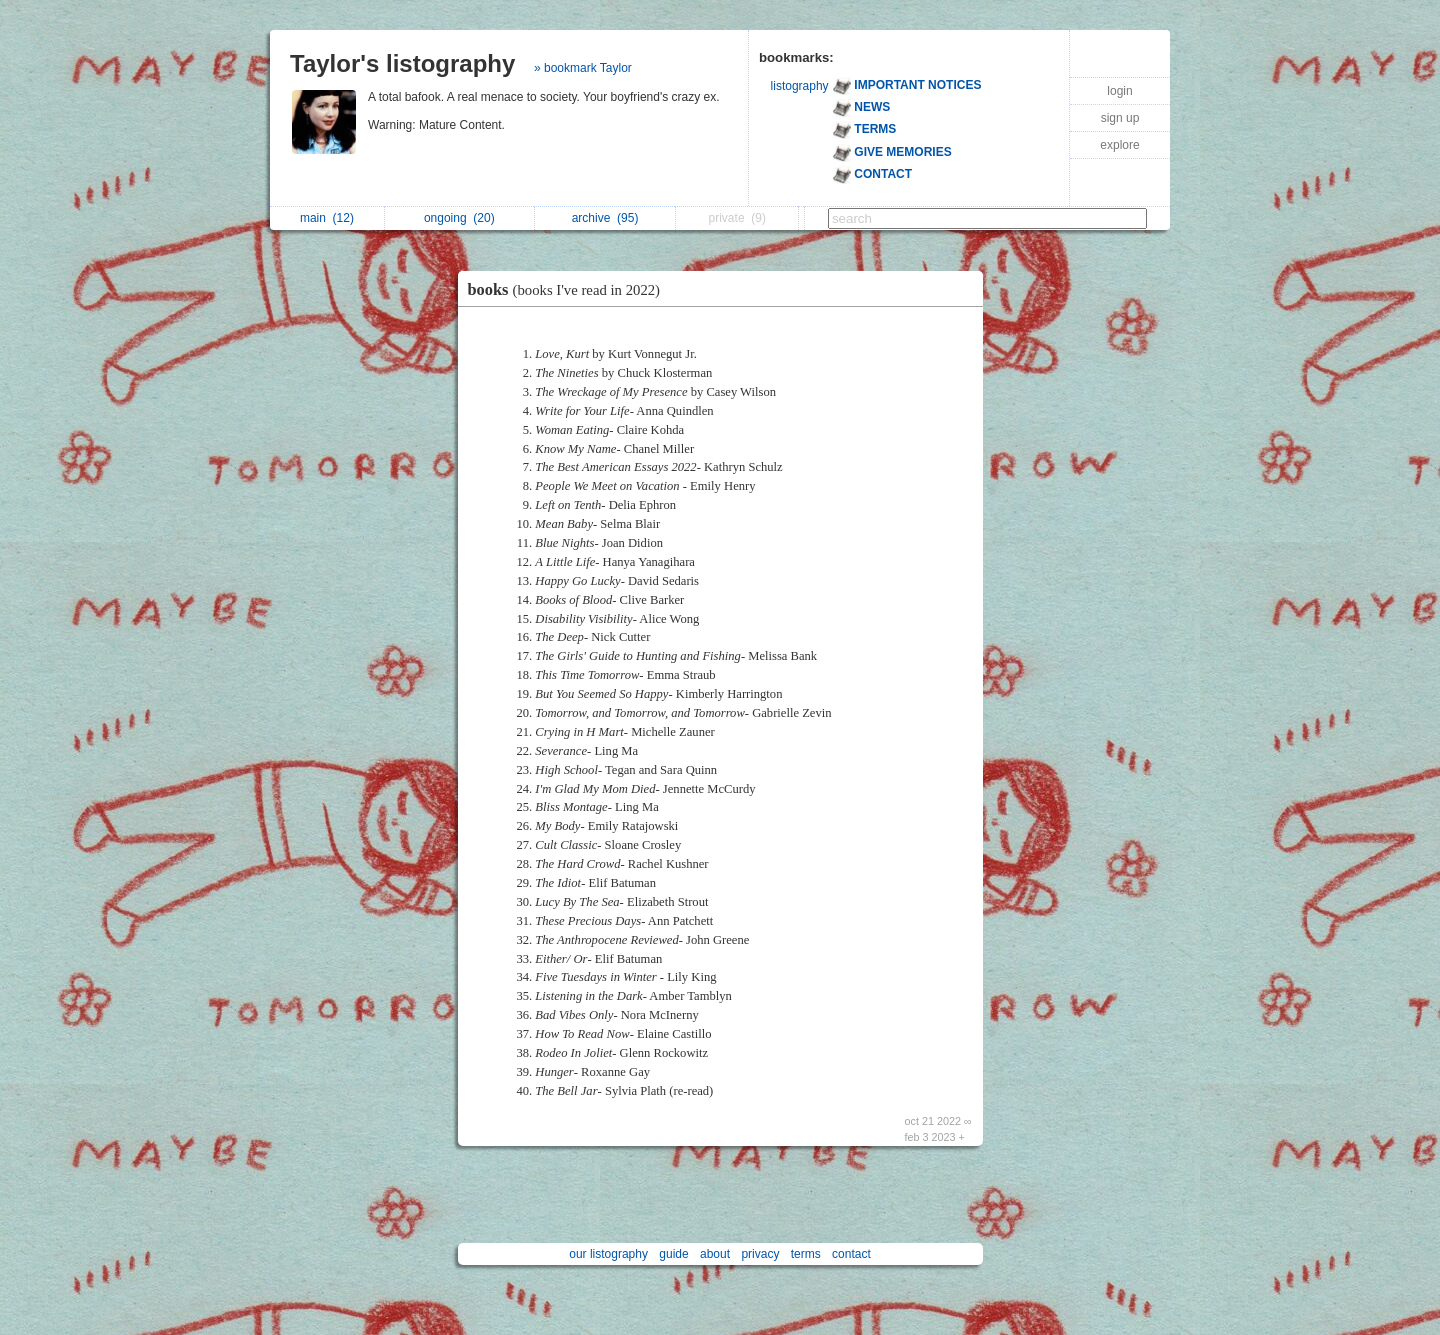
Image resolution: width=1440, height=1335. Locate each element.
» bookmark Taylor (583, 68)
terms (806, 1254)
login (1119, 91)
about (715, 1254)
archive (605, 218)
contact (851, 1254)
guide (673, 1254)
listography (800, 86)
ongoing (459, 218)
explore (1119, 145)
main (327, 218)
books (569, 289)
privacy (760, 1254)
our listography (608, 1254)
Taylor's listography (402, 63)
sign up (1120, 118)
